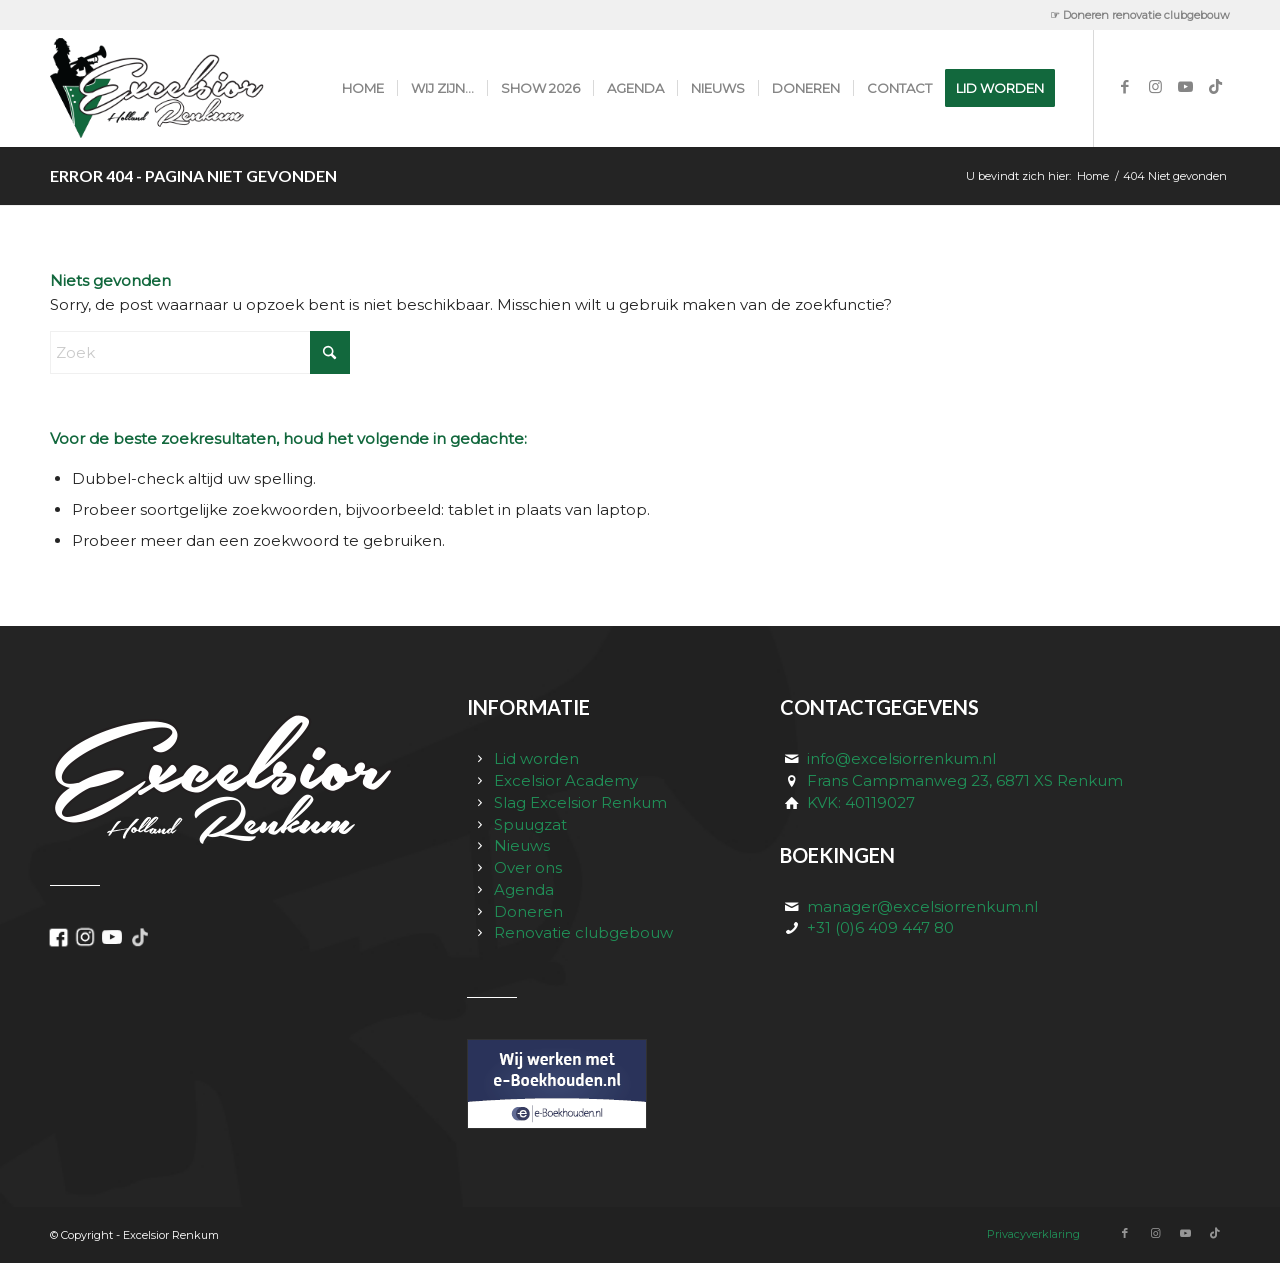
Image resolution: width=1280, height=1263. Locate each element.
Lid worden (536, 758)
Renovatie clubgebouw (583, 932)
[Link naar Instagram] (1155, 87)
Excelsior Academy (566, 780)
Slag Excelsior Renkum (580, 802)
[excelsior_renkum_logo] (178, 88)
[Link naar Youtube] (1185, 87)
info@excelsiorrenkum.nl (901, 758)
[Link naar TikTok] (1215, 87)
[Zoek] (200, 352)
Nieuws (522, 845)
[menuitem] (1135, 15)
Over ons (528, 867)
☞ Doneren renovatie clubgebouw (1140, 15)
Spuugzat (530, 824)
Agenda (524, 889)
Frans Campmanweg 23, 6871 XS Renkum (965, 780)
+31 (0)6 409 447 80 (880, 927)
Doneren (528, 911)
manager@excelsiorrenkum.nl (922, 906)
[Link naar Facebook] (1125, 87)
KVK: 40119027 (861, 802)
